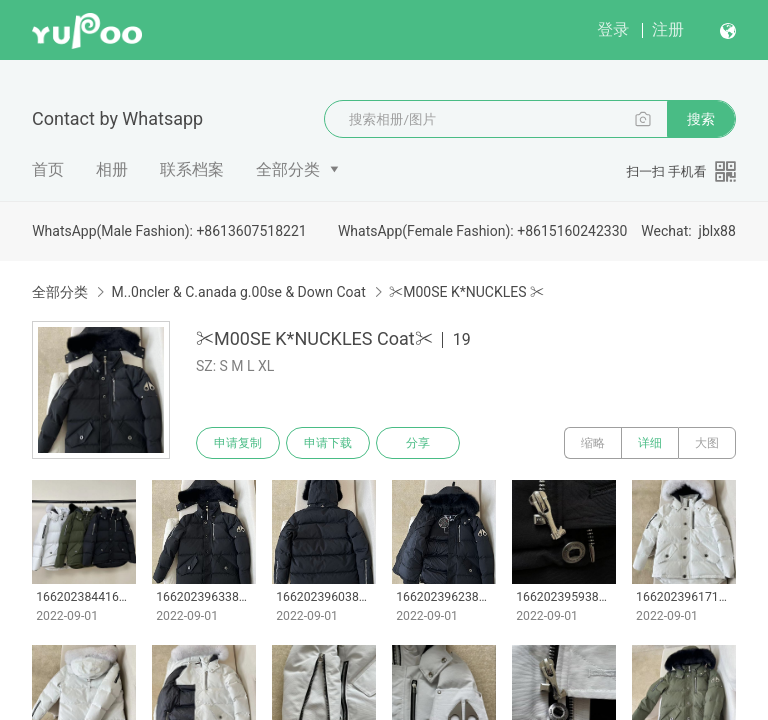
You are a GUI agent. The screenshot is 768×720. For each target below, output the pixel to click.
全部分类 (288, 169)
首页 (48, 169)
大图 (707, 443)
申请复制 (238, 443)
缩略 (593, 443)
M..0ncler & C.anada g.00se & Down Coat (238, 292)
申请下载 (328, 443)
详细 (650, 443)
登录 (613, 29)
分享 (418, 443)
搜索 (701, 119)
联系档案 (192, 169)
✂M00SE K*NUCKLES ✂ (466, 292)
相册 (112, 169)
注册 (668, 29)
